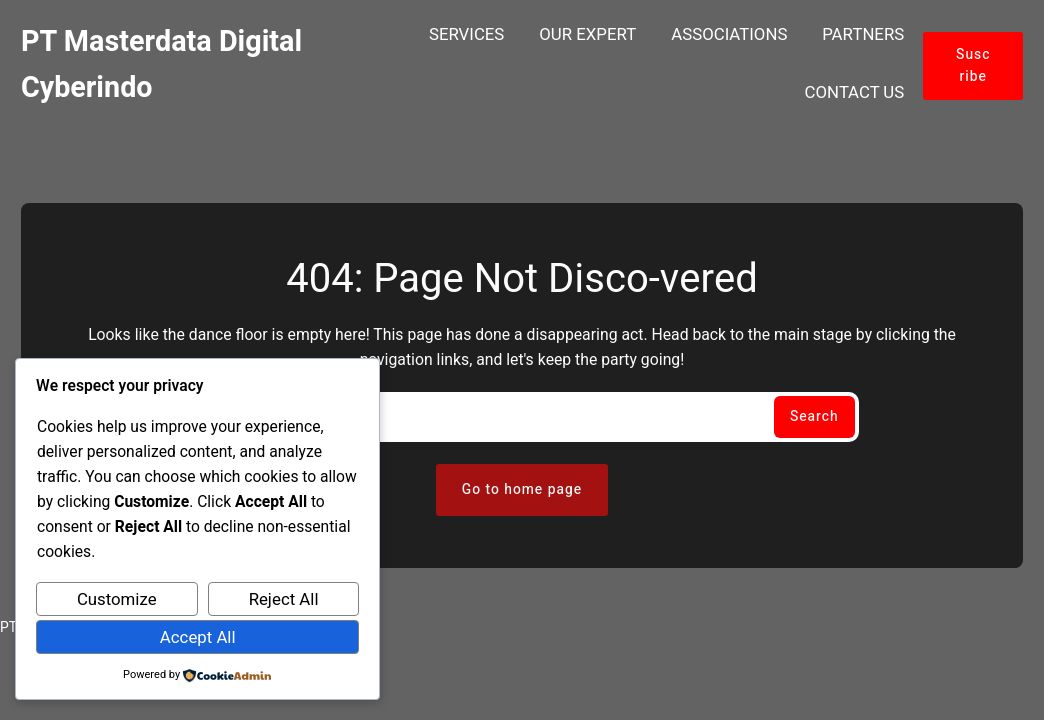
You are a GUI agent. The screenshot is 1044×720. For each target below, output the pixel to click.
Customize (117, 599)
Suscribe (973, 66)
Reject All (284, 599)
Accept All (198, 637)
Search (814, 417)
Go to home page (522, 490)
